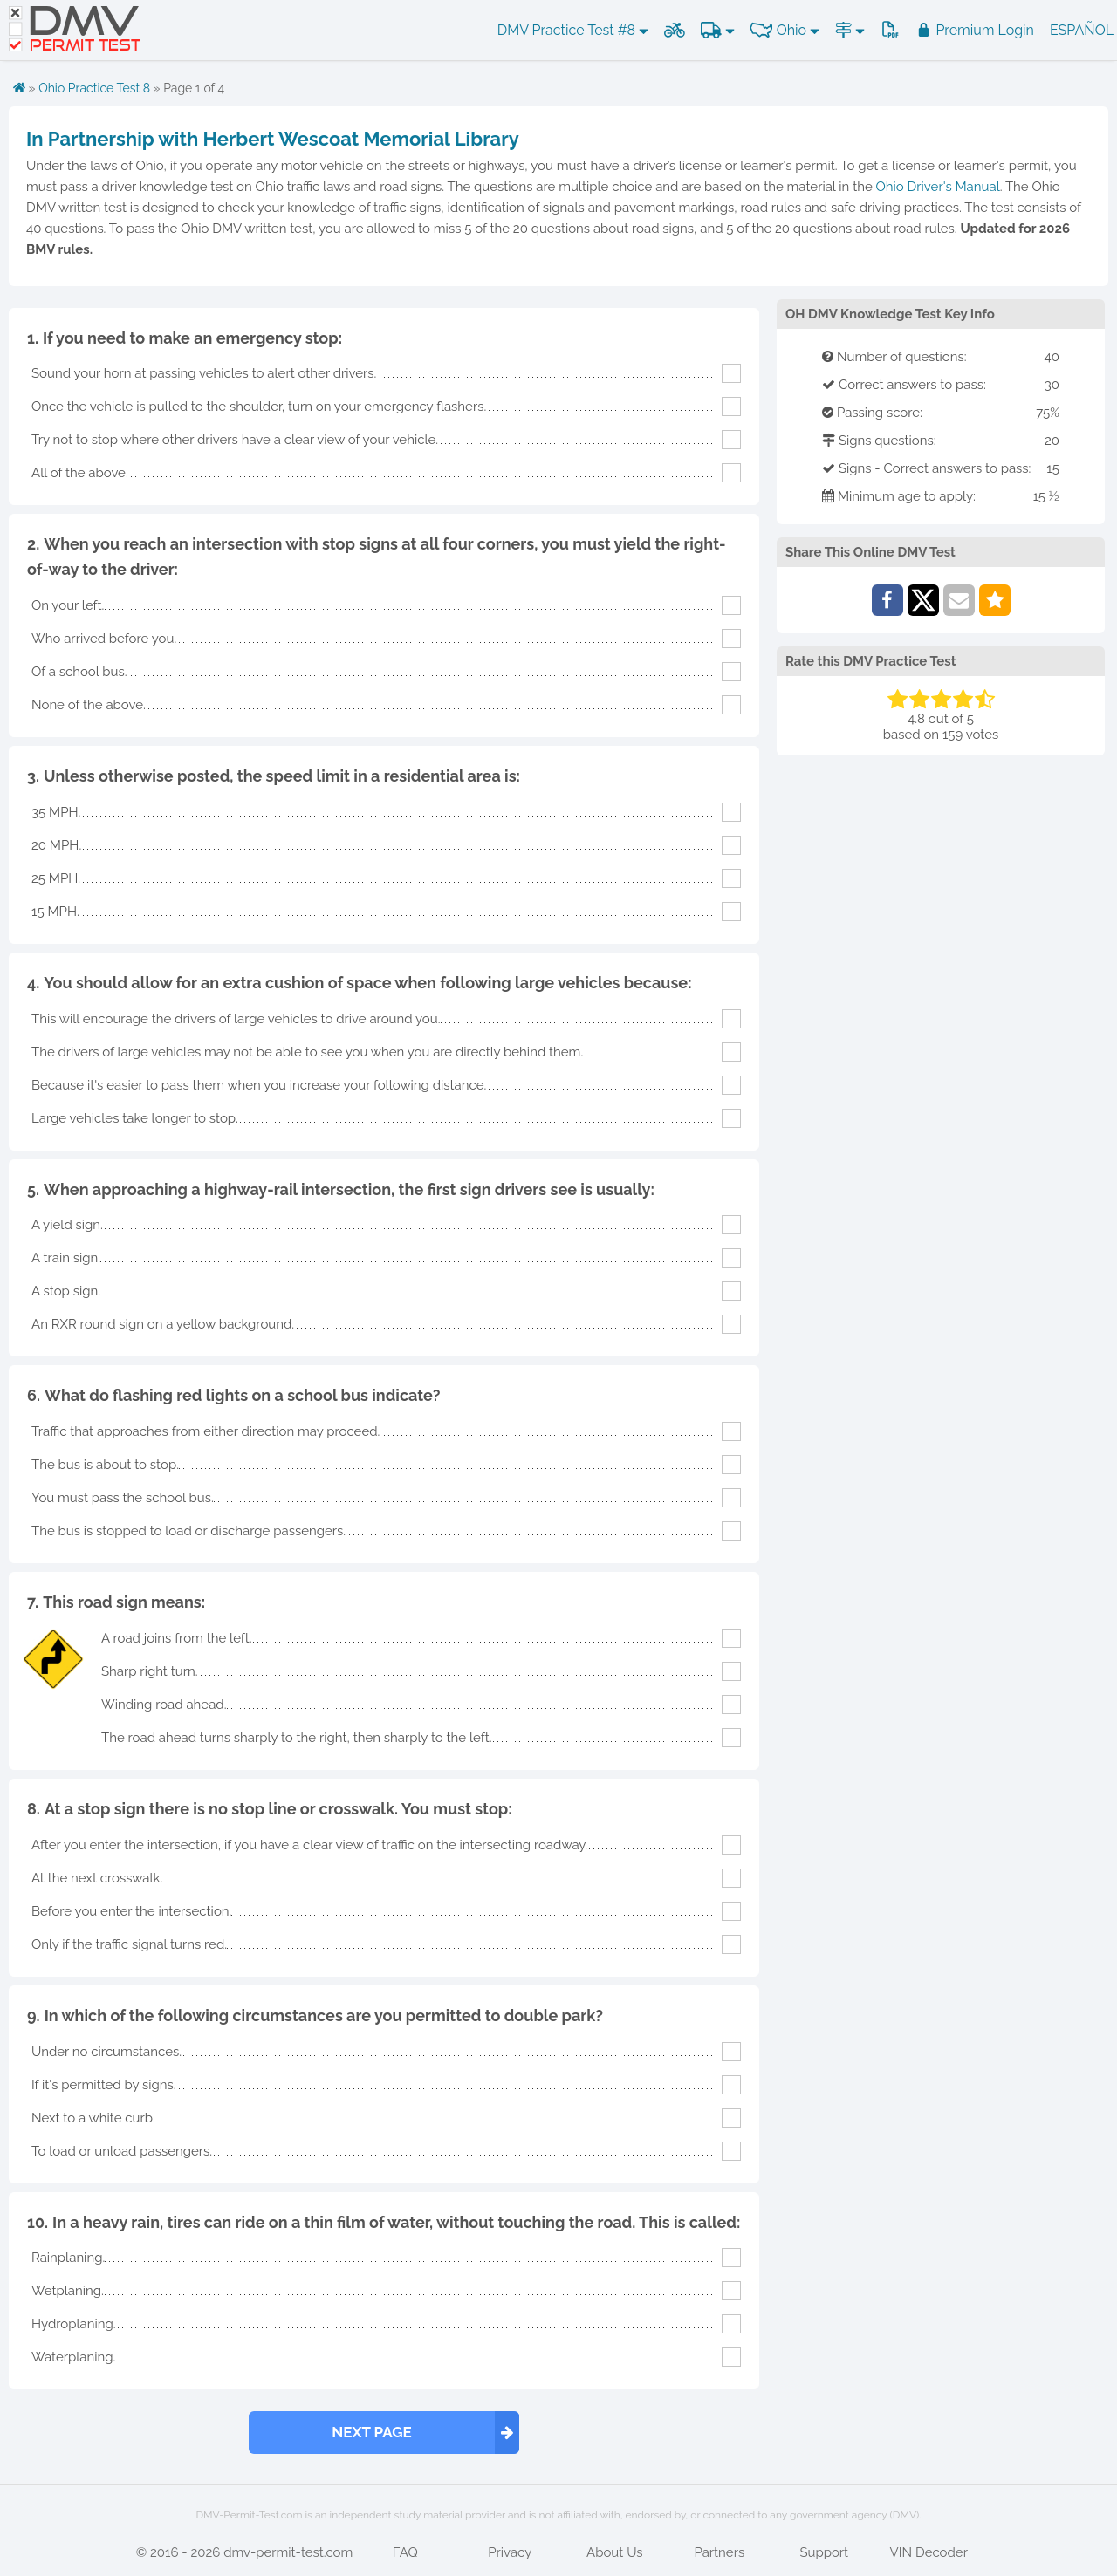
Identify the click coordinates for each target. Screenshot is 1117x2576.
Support (823, 2552)
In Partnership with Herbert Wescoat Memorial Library (272, 138)
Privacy (509, 2552)
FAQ (405, 2552)
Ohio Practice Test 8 (94, 88)
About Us (614, 2552)
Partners (719, 2552)
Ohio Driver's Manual (938, 187)
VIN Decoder (929, 2552)
